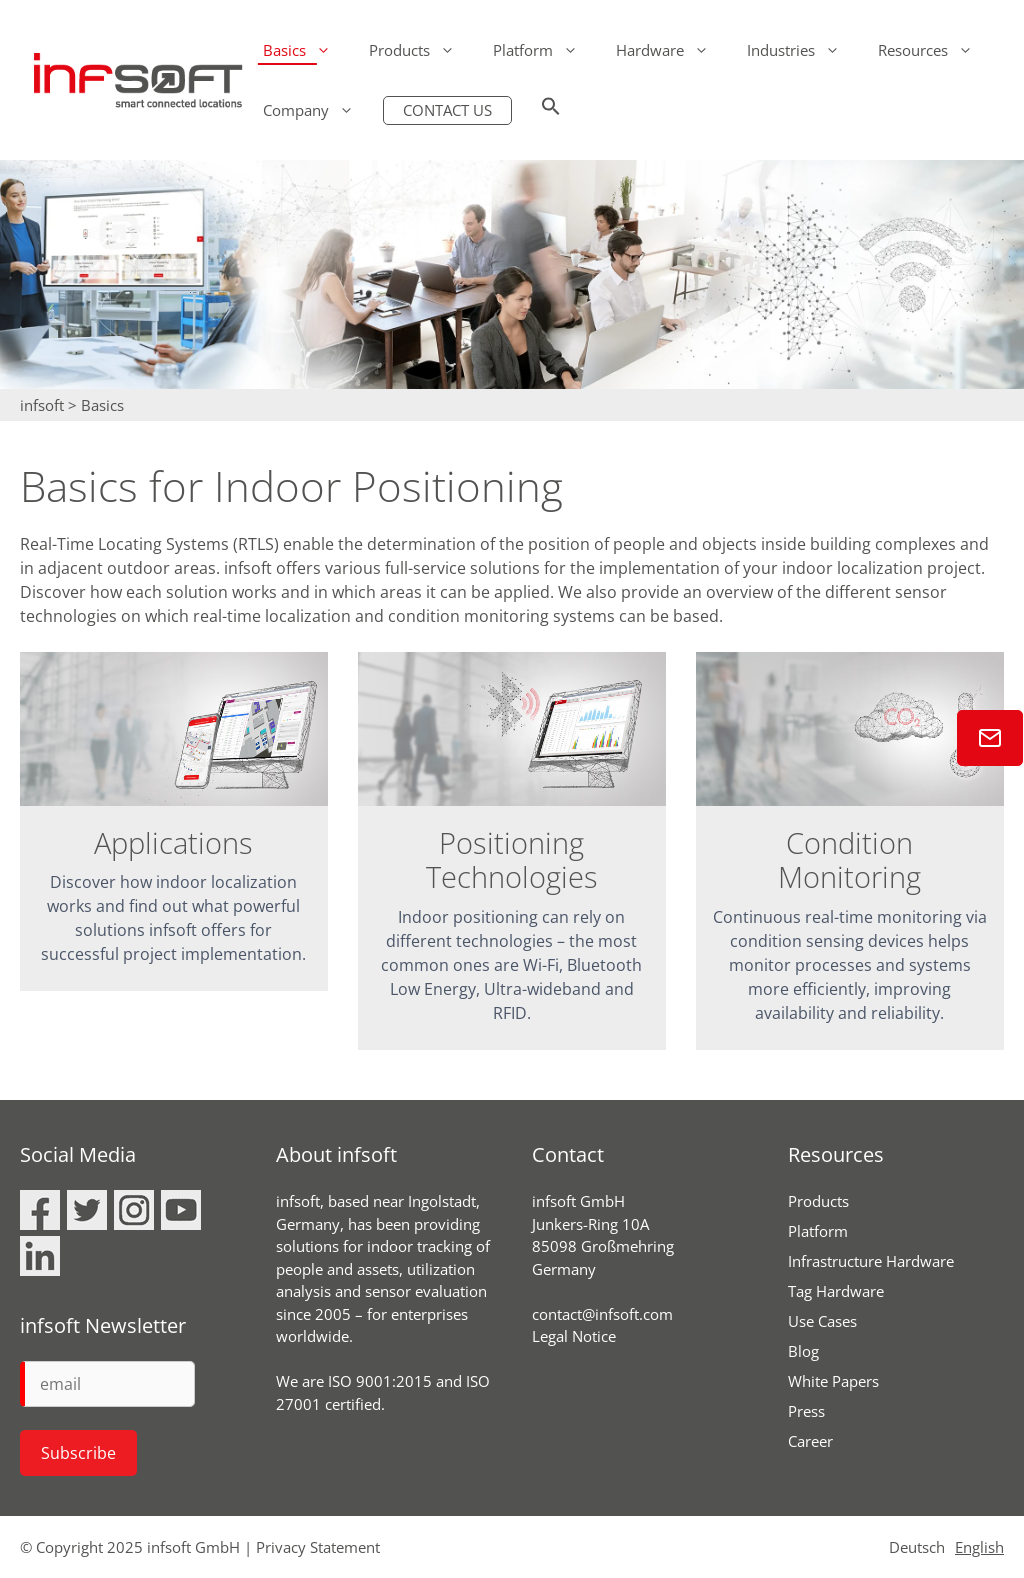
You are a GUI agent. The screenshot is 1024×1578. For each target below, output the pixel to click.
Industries (803, 50)
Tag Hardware (836, 1291)
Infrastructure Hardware (871, 1261)
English (979, 1547)
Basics (306, 50)
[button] (551, 110)
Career (810, 1441)
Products (421, 50)
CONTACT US (447, 110)
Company (318, 110)
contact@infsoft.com (602, 1314)
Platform (545, 50)
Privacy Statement (318, 1547)
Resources (935, 50)
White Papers (833, 1381)
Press (806, 1411)
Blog (803, 1351)
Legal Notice (574, 1336)
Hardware (672, 50)
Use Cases (822, 1321)
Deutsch (917, 1547)
